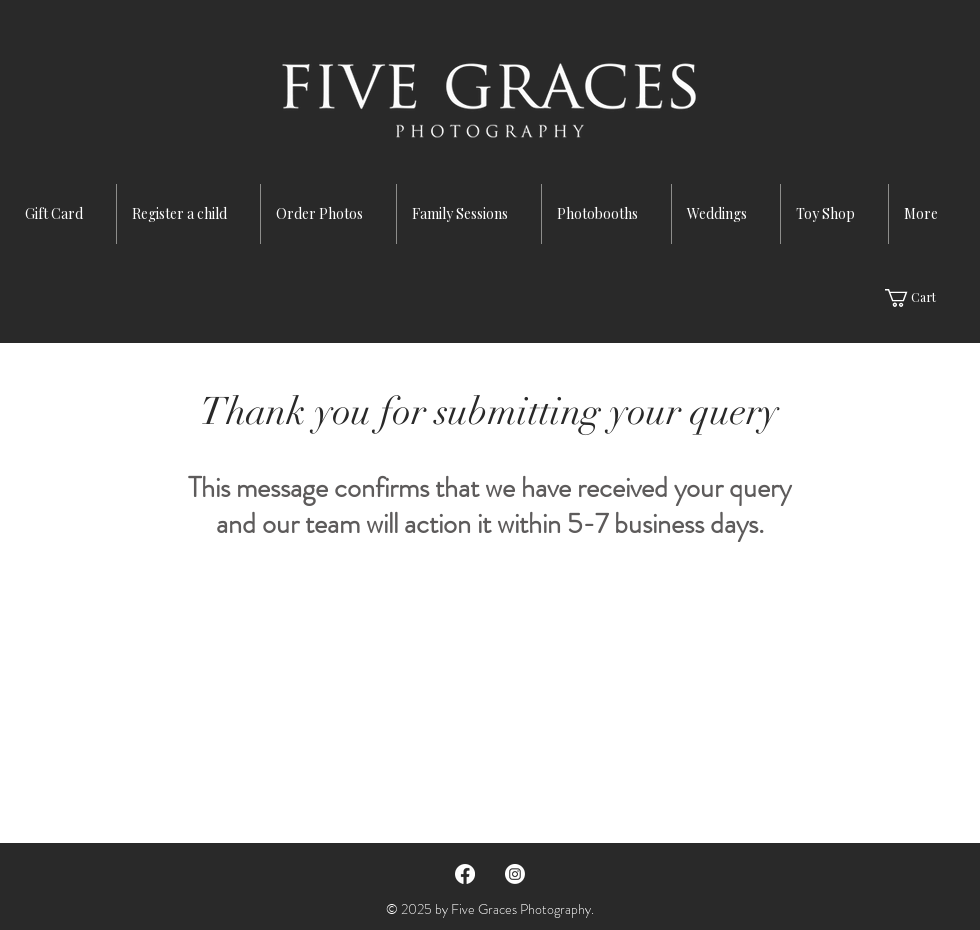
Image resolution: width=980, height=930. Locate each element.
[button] (921, 298)
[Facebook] (465, 874)
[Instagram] (515, 874)
